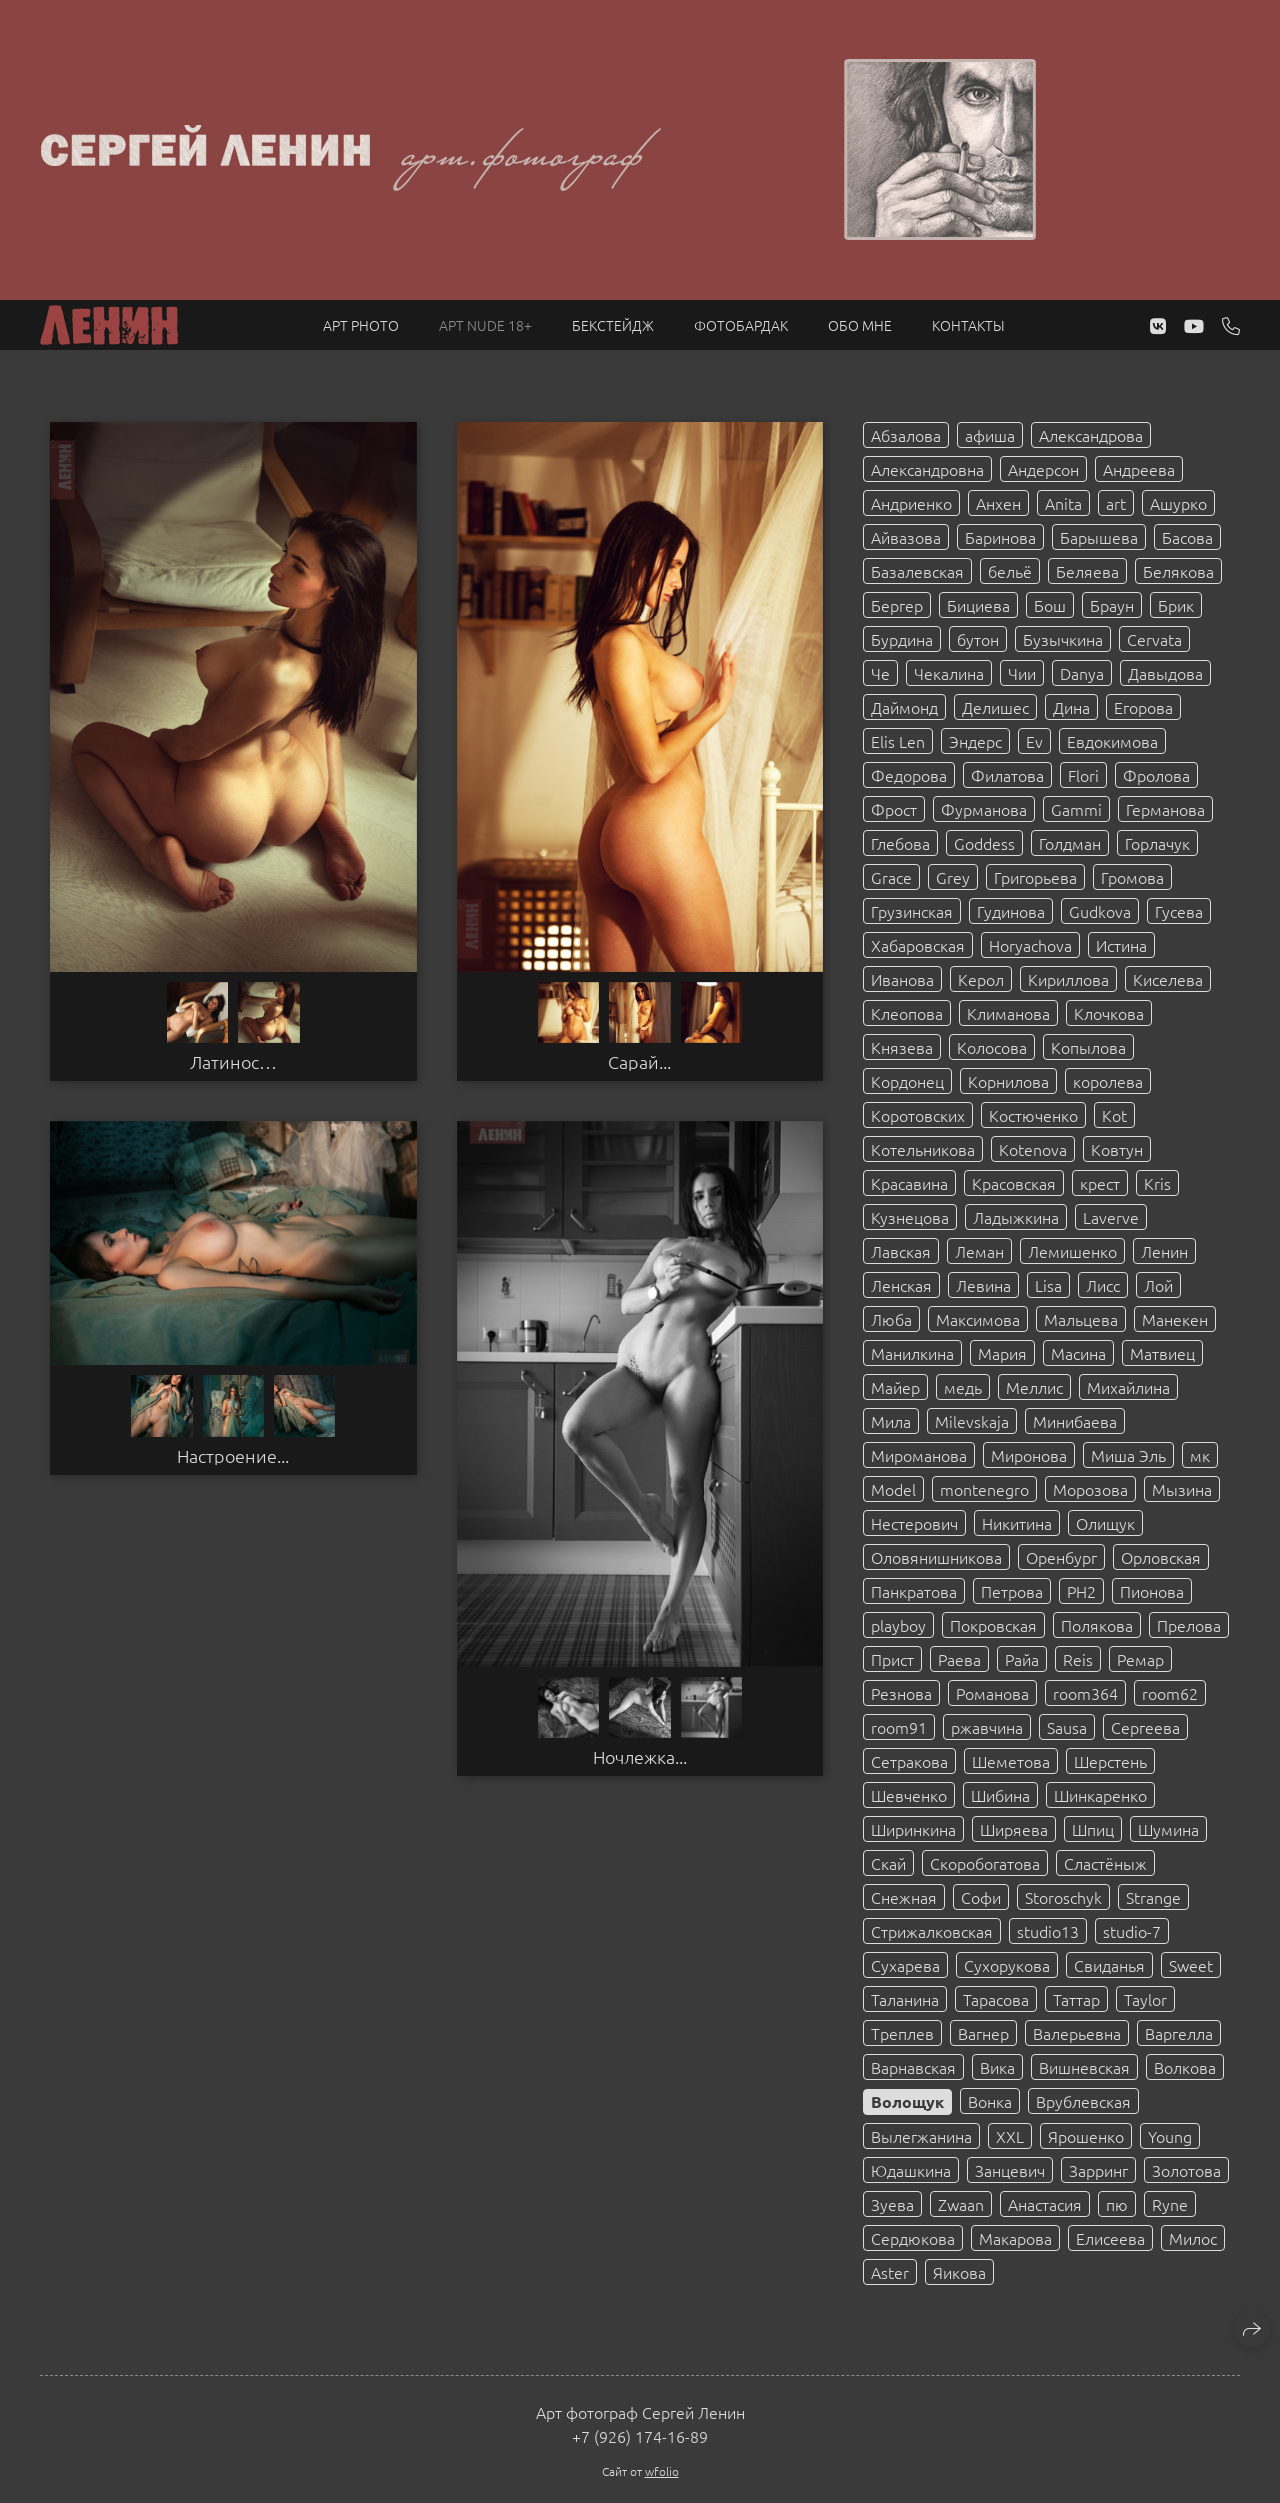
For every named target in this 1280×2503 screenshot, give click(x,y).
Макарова (1015, 2238)
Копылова (1088, 1047)
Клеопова (907, 1013)
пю (1117, 2204)
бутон (978, 639)
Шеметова (1011, 1761)
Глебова (900, 843)
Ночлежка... (640, 1757)
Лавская (901, 1251)
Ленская (901, 1285)
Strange (1153, 1897)
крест (1100, 1183)
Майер (895, 1387)
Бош (1050, 605)
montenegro (984, 1489)
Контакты (968, 325)
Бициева (978, 605)
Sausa (1067, 1727)
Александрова (1091, 435)
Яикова (959, 2272)
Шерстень (1110, 1761)
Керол (981, 979)
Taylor (1145, 1999)
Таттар (1076, 1999)
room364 (1085, 1693)
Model (893, 1489)
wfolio (662, 2471)
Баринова (1000, 537)
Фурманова (984, 809)
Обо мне (860, 325)
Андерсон (1043, 469)
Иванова (902, 979)
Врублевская (1083, 2101)
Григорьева (1035, 877)
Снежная (904, 1897)
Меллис (1034, 1387)
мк (1200, 1455)
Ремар (1140, 1659)
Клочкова (1109, 1013)
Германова (1165, 809)
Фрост (894, 809)
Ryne (1170, 2204)
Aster (890, 2272)
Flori (1083, 775)
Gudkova (1100, 911)
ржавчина (987, 1727)
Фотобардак (741, 325)
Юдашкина (911, 2170)
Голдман (1070, 843)
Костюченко (1033, 1115)
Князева (902, 1047)
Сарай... (639, 1062)
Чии (1022, 673)
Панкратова (914, 1591)
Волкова (1185, 2067)
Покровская (993, 1625)
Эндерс (975, 741)
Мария (1002, 1353)
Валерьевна (1077, 2033)
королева (1108, 1081)
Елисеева (1110, 2238)
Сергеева (1145, 1727)
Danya (1082, 673)
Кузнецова (910, 1217)
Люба (891, 1319)
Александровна (927, 469)
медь (963, 1387)
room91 (899, 1727)
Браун (1112, 605)
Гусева (1179, 911)
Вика (997, 2067)
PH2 (1081, 1591)
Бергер (897, 605)
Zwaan (961, 2204)
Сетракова (909, 1761)
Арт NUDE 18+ (485, 325)
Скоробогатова (985, 1863)
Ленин (1164, 1251)
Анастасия (1045, 2204)
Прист (892, 1659)
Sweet (1191, 1965)
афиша (990, 435)
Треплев (902, 2033)
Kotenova (1033, 1149)
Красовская (1014, 1183)
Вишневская (1084, 2067)
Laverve (1111, 1217)
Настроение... (233, 1456)
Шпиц (1093, 1829)
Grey (953, 877)
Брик (1176, 605)
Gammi (1076, 809)
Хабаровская (918, 945)
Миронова (1029, 1455)
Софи (981, 1897)
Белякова (1178, 571)
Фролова (1156, 775)
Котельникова (923, 1149)
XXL (1010, 2136)
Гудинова (1011, 911)
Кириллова (1068, 979)
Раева (959, 1659)
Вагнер (983, 2033)
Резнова (901, 1693)
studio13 (1048, 1931)
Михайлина (1128, 1387)
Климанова (1008, 1013)
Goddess (984, 843)
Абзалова (906, 435)
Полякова (1097, 1625)
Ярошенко (1086, 2136)
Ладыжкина (1016, 1217)
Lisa (1048, 1285)
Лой (1158, 1285)
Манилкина (912, 1353)
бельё (1010, 571)
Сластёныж (1105, 1863)
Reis (1078, 1659)
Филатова (1007, 775)
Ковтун (1117, 1149)
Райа (1022, 1659)
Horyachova (1030, 945)
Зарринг (1098, 2170)
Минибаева (1075, 1421)
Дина (1071, 707)
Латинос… (233, 1062)
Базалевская (917, 571)
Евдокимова (1112, 741)
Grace (891, 877)
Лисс (1103, 1285)
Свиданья (1109, 1965)
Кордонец (907, 1081)
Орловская (1161, 1557)
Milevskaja (972, 1421)
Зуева (892, 2204)
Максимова (978, 1319)
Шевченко (909, 1795)
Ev (1034, 741)
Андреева (1139, 469)
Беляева (1087, 571)
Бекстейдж (613, 325)
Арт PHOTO (361, 325)
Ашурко (1178, 503)
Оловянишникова (936, 1557)
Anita (1063, 503)
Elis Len (898, 741)
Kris (1157, 1183)
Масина (1078, 1353)
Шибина (1000, 1795)
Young (1170, 2136)
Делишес (995, 707)
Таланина (905, 1999)
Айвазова (906, 537)
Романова (992, 1693)
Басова (1187, 537)
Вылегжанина (921, 2136)
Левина (983, 1285)
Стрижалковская (932, 1931)
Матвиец (1162, 1353)
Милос (1193, 2238)
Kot (1114, 1115)
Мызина (1182, 1489)
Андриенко (911, 503)
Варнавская (913, 2067)
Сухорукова (1007, 1965)
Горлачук (1157, 843)
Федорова (909, 775)
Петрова (1012, 1591)
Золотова (1186, 2170)
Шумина (1168, 1829)
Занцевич (1010, 2170)
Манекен (1175, 1319)
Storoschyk (1063, 1897)
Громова (1132, 877)
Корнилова (1008, 1081)
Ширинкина (913, 1829)
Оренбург (1061, 1557)
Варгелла (1179, 2033)
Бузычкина (1063, 639)
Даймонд (904, 707)
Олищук (1105, 1523)
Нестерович (914, 1523)
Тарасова (996, 1999)
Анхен (998, 503)
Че (880, 673)
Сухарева (905, 1965)
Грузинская (912, 911)
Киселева (1168, 979)
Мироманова (919, 1455)
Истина (1121, 945)
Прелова (1189, 1625)
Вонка (990, 2101)
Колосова (992, 1047)
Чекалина (949, 673)
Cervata (1154, 639)
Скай (888, 1863)
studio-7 (1132, 1931)
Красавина (909, 1183)
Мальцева (1081, 1319)
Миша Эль (1128, 1455)
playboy (898, 1625)
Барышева (1099, 537)
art (1116, 503)
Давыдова (1165, 673)
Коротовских (918, 1115)
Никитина (1017, 1523)
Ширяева (1014, 1829)
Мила (891, 1421)
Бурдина (902, 639)
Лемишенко (1072, 1251)
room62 (1170, 1693)
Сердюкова (913, 2238)
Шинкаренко (1100, 1795)
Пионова (1152, 1591)
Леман (979, 1251)
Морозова (1090, 1489)
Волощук (907, 2101)
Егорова (1143, 707)
